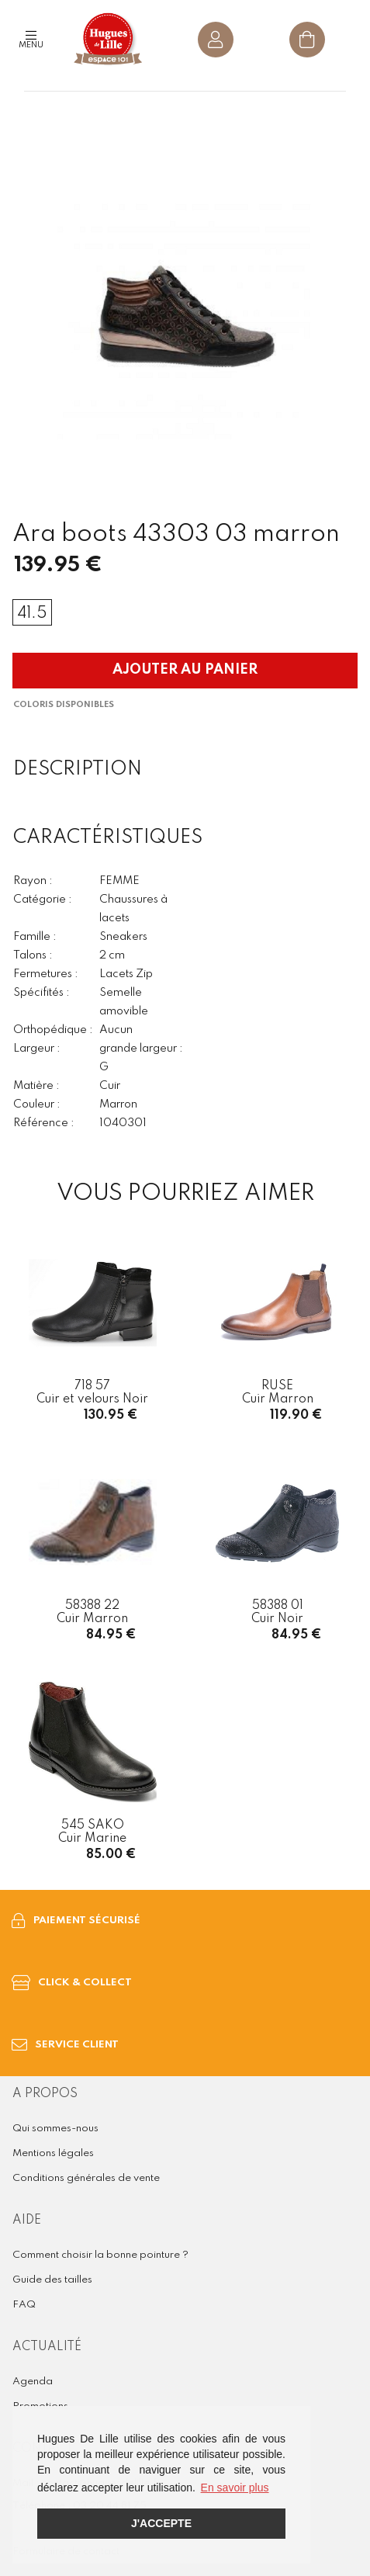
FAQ (24, 2305)
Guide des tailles (52, 2280)
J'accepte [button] (161, 2523)
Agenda (32, 2382)
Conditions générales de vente (86, 2178)
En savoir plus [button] (235, 2487)
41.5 (32, 614)
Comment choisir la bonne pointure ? (100, 2255)
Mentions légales (53, 2153)
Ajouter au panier (185, 670)
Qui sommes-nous (55, 2129)
